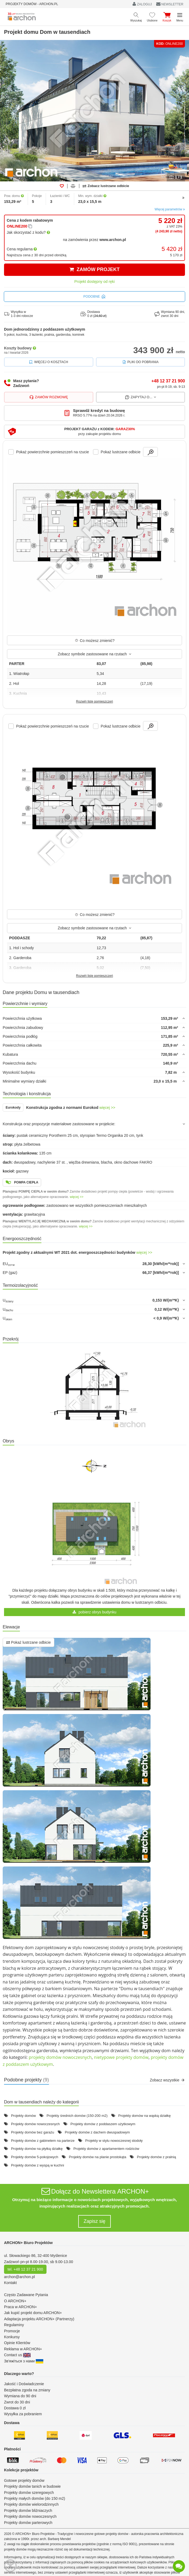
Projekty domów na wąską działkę (144, 2116)
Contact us (17, 2355)
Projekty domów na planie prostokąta (97, 2157)
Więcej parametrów (170, 209)
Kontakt (10, 2283)
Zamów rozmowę (48, 397)
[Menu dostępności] (10, 2565)
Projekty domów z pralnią (156, 2157)
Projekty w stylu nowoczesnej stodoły (114, 2141)
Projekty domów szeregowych (29, 2492)
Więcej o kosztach (48, 362)
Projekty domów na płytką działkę (37, 2149)
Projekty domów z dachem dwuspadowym (97, 2132)
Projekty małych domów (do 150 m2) (34, 2498)
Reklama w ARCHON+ (23, 2349)
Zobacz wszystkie (167, 2080)
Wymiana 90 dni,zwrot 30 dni (169, 314)
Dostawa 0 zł (15, 2408)
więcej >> (107, 1107)
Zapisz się (94, 2221)
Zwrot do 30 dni (17, 2402)
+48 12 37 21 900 (168, 381)
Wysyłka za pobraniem (23, 2414)
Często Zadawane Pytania (26, 2295)
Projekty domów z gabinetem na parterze (42, 2141)
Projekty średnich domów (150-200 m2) (77, 2116)
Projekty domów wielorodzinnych (31, 2504)
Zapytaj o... (140, 397)
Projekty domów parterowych (28, 2522)
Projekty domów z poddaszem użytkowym (102, 2124)
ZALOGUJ (142, 4)
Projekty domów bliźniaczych (28, 2510)
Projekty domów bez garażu (32, 2132)
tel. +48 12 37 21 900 (25, 2269)
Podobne (94, 296)
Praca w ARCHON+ (20, 2307)
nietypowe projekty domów (121, 2057)
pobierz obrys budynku (94, 1612)
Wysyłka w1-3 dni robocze (18, 314)
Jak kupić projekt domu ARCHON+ (33, 2313)
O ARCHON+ (15, 2301)
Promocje (12, 2331)
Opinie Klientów (17, 2343)
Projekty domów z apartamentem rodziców (106, 2149)
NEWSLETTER (169, 4)
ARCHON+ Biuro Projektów (28, 2243)
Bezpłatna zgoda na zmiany (27, 2390)
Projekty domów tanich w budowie (32, 2486)
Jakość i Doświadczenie (24, 2384)
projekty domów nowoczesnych (60, 2057)
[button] (94, 432)
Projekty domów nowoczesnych (35, 2124)
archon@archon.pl (19, 2277)
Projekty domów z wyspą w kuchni (37, 2165)
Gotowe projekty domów (24, 2480)
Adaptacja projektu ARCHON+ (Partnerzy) (39, 2319)
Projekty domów (23, 2116)
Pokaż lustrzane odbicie (28, 1642)
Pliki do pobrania (140, 362)
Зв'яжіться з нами (23, 2361)
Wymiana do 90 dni (20, 2396)
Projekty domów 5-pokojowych (34, 2157)
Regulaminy (14, 2325)
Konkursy (12, 2337)
